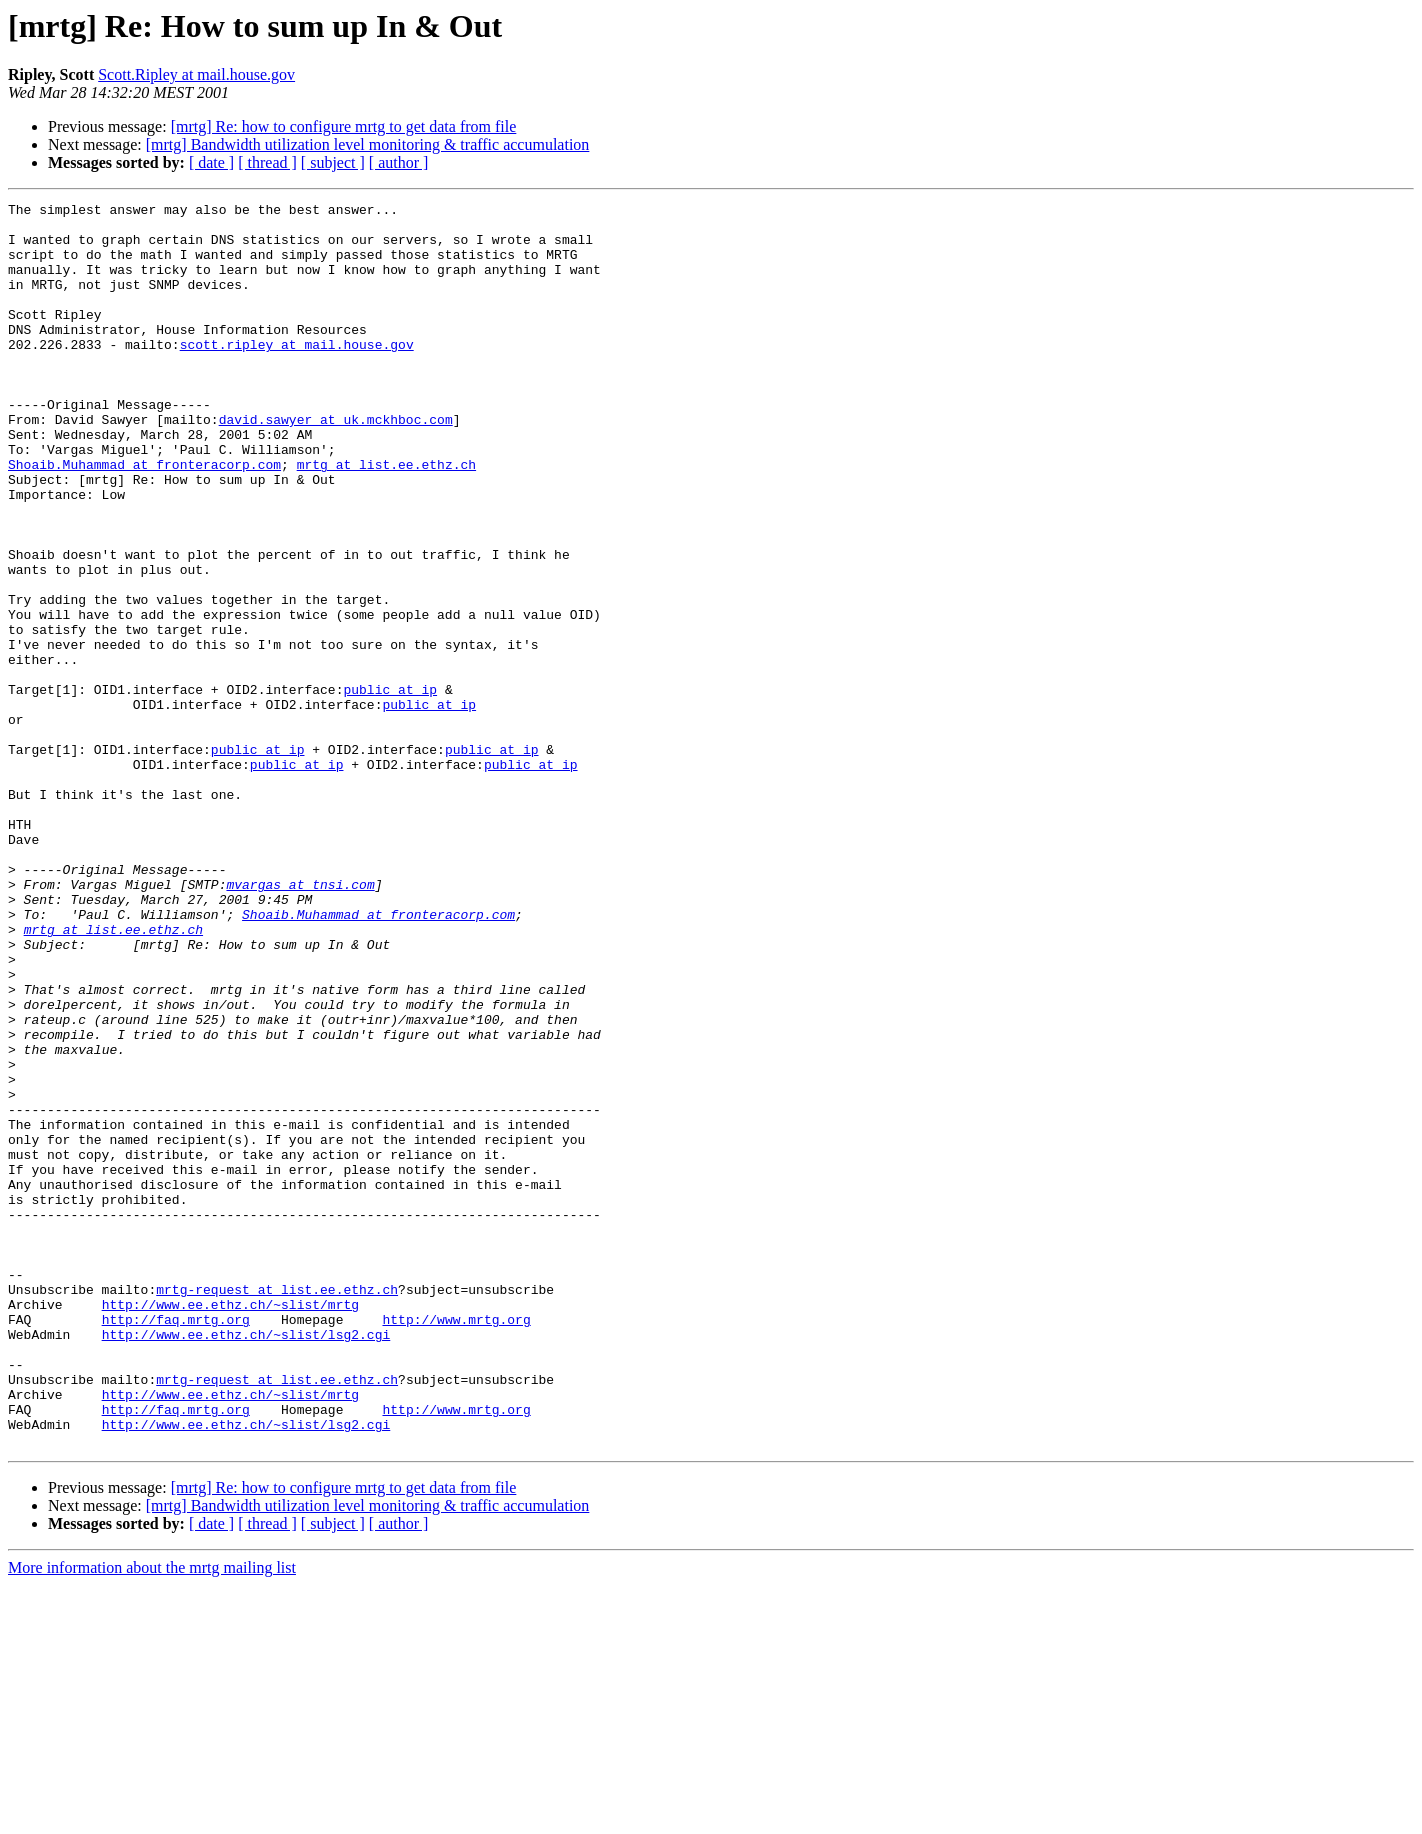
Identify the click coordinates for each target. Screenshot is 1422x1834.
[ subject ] (333, 162)
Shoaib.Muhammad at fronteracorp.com (144, 518)
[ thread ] (267, 162)
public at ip (390, 788)
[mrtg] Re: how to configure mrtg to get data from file (344, 126)
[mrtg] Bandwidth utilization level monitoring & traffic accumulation (368, 144)
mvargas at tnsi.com (300, 1022)
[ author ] (399, 162)
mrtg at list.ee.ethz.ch (386, 518)
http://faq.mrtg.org (176, 1544)
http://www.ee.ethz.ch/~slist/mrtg (230, 1526)
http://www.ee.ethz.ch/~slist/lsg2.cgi (246, 1562)
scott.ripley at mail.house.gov (297, 374)
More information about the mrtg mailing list (152, 1816)
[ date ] (211, 162)
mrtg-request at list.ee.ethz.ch (277, 1508)
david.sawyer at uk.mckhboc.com (336, 464)
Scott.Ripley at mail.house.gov (196, 74)
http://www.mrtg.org (456, 1544)
